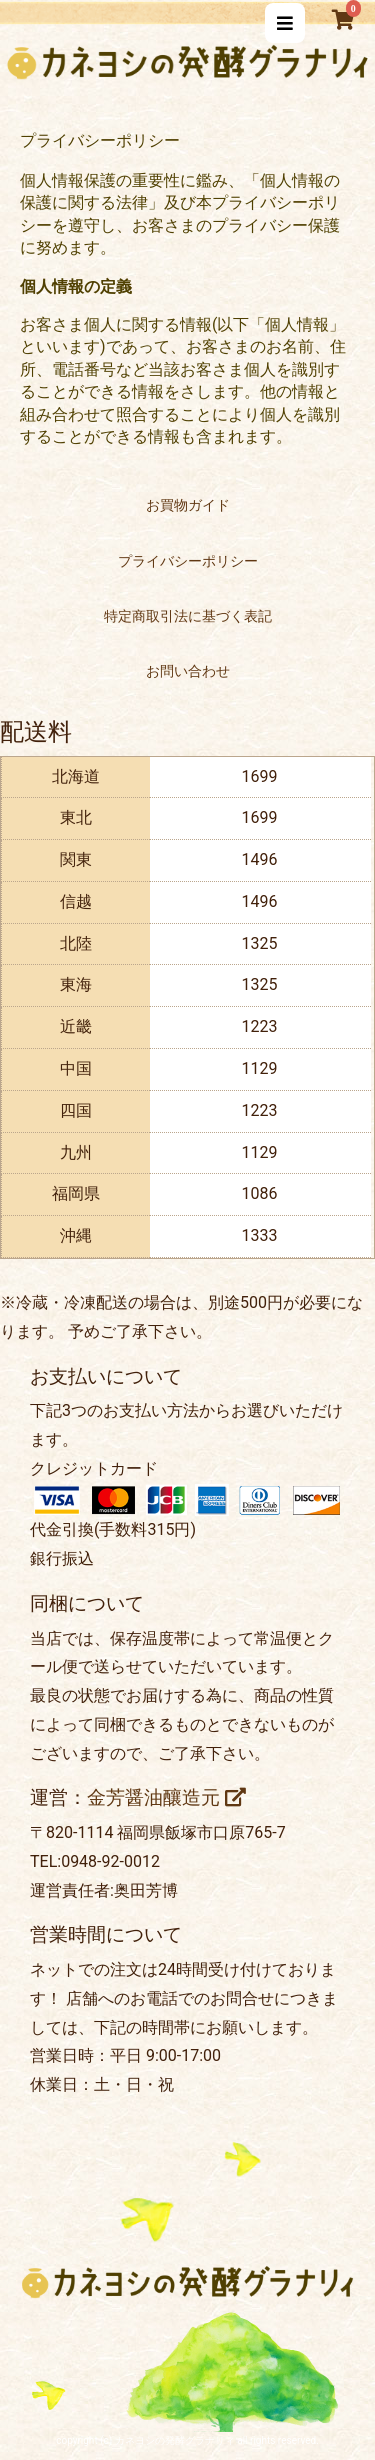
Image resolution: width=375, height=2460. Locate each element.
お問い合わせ (188, 671)
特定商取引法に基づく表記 (188, 616)
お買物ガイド (188, 505)
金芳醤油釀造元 (166, 1798)
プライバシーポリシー (188, 561)
